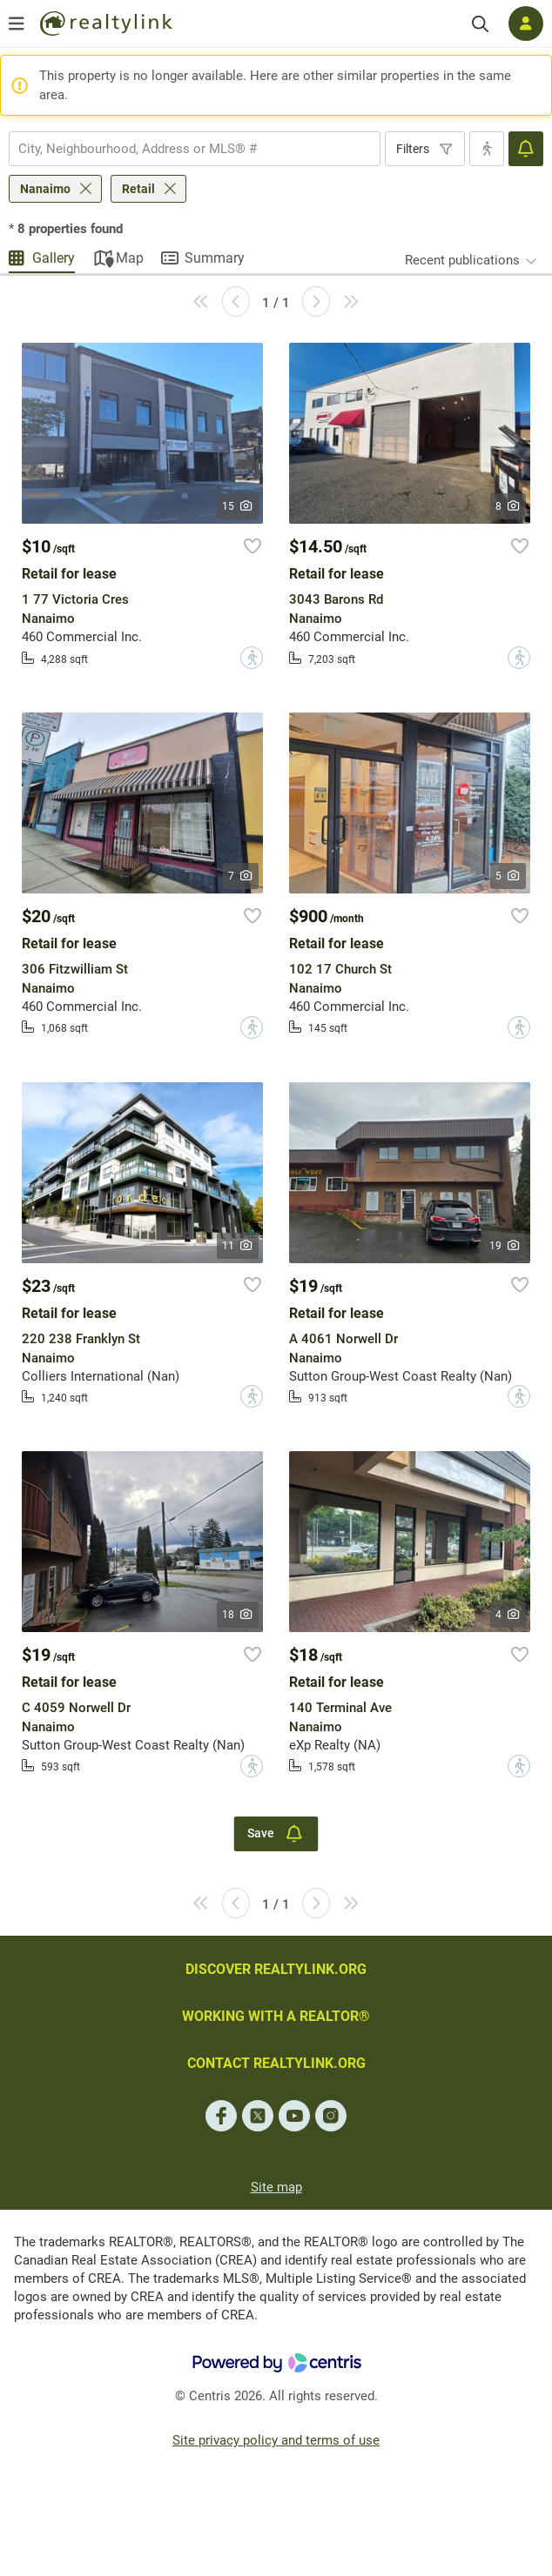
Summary (215, 258)
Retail (138, 189)
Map (130, 258)
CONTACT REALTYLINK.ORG (276, 2063)
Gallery (53, 258)
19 (505, 1246)
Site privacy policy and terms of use (276, 2440)
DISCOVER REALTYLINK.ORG (276, 1969)
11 (238, 1246)
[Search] (480, 24)
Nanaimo (45, 189)
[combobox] (194, 148)
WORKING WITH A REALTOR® (276, 2016)
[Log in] (525, 23)
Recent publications (462, 260)
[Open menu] (16, 23)
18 (238, 1615)
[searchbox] (183, 148)
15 (238, 506)
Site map (276, 2187)
